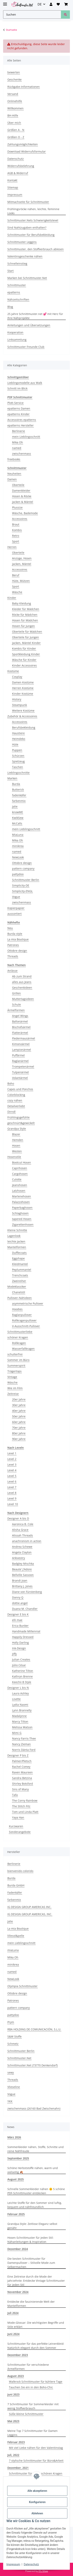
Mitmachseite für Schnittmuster (28, 202)
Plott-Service (15, 403)
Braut (15, 524)
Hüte (15, 744)
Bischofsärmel (21, 1027)
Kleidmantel (20, 1264)
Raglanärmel (20, 1061)
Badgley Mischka (23, 1563)
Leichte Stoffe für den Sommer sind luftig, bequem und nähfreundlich (34, 2205)
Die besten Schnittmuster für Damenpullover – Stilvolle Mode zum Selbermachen (31, 2263)
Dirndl (11, 1112)
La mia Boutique (18, 939)
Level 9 (11, 1498)
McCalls (17, 823)
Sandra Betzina (22, 1778)
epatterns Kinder (18, 414)
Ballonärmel (20, 1021)
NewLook (18, 857)
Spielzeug (18, 761)
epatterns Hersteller (20, 425)
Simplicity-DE (20, 885)
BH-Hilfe (12, 115)
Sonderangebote (20, 1832)
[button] (51, 4)
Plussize (17, 507)
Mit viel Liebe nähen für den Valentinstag (36, 2448)
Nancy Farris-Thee (24, 1738)
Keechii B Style (21, 1682)
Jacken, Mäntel (21, 564)
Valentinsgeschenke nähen (24, 256)
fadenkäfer (19, 795)
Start (10, 271)
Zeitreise (13, 1394)
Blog (10, 307)
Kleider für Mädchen (25, 609)
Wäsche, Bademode (25, 513)
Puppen (17, 750)
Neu (10, 928)
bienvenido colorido (20, 1871)
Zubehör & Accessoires (22, 716)
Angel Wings (20, 1016)
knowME (17, 812)
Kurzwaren (16, 1826)
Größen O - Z (15, 137)
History (16, 699)
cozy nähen (14, 1100)
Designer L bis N (18, 1688)
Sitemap (12, 187)
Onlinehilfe (14, 101)
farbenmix (19, 801)
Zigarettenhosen (22, 1224)
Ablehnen (37, 2513)
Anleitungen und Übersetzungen (28, 325)
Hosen (16, 1145)
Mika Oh (17, 442)
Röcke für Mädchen (24, 614)
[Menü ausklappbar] (5, 2)
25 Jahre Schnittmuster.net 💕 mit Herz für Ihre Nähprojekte (35, 316)
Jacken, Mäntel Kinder (26, 643)
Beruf (15, 575)
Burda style (14, 934)
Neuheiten (14, 473)
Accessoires (19, 519)
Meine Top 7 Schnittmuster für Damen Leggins (32, 2433)
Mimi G (16, 1733)
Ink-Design (19, 1648)
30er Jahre (19, 1405)
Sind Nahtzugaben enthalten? (26, 227)
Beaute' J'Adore (22, 1569)
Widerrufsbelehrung (20, 166)
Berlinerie (18, 431)
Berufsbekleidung (23, 727)
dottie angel (20, 1603)
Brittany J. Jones (22, 1586)
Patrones (13, 945)
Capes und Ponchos (20, 1089)
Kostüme (13, 671)
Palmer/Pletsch (22, 1761)
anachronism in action (26, 1541)
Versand (12, 94)
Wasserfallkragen (23, 1348)
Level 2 (11, 1459)
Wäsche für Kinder (24, 660)
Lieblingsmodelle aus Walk (24, 383)
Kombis (17, 530)
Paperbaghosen (22, 1207)
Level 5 (11, 1476)
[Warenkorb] (66, 4)
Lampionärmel (21, 1049)
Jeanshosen (19, 1185)
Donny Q (17, 1597)
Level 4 (11, 1470)
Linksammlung (16, 339)
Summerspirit (16, 1365)
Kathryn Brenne (22, 1676)
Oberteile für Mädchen (27, 631)
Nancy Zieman (21, 1744)
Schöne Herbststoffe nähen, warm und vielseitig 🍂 (32, 2170)
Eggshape (18, 1258)
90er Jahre (19, 1439)
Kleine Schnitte (17, 1230)
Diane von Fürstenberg (27, 1592)
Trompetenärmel (23, 1066)
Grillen (16, 993)
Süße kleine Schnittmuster (26, 2414)
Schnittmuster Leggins (22, 242)
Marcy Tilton (20, 1721)
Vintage (12, 1377)
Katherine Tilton (22, 1671)
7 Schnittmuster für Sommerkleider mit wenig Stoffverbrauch (33, 2406)
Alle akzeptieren (37, 2490)
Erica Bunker (20, 1625)
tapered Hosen (21, 1219)
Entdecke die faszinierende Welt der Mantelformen (31, 2304)
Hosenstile (14, 1157)
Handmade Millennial (26, 1631)
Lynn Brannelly (22, 1710)
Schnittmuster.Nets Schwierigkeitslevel (32, 220)
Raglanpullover (22, 1315)
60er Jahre (19, 1422)
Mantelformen (16, 1247)
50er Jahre (19, 1416)
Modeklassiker (16, 1286)
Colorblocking (16, 1095)
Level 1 (11, 1453)
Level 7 (11, 1487)
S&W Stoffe (14, 2036)
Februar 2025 (16, 2214)
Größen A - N (15, 130)
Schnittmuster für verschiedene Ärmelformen (28, 2367)
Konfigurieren (37, 2502)
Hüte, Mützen (21, 581)
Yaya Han (18, 1817)
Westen (17, 1151)
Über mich (14, 123)
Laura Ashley (20, 1693)
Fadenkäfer (14, 1892)
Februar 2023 (16, 2442)
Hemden (17, 1140)
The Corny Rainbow (24, 1800)
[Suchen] (32, 14)
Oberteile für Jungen (25, 637)
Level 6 (11, 1481)
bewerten (13, 72)
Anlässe (12, 970)
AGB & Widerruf (17, 173)
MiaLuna (17, 834)
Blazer (16, 1134)
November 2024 (17, 2292)
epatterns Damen (18, 408)
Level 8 (11, 1493)
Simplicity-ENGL (22, 891)
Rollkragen (19, 1343)
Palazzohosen (21, 1202)
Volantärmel (20, 1078)
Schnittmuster (16, 285)
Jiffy (14, 1654)
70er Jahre (19, 1427)
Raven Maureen (22, 1772)
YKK (9, 2101)
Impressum (13, 2564)
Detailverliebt (16, 1106)
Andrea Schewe (22, 1546)
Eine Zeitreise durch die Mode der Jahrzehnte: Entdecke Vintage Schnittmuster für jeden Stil (36, 2281)
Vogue (16, 897)
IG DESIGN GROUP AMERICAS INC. (29, 1907)
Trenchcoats (20, 1275)
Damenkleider (21, 490)
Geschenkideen (22, 987)
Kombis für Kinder (24, 648)
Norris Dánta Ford (23, 1750)
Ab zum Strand (22, 976)
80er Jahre (19, 1433)
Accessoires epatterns (21, 420)
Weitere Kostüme (23, 710)
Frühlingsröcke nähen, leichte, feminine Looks (33, 211)
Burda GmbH (15, 1885)
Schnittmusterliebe (19, 1332)
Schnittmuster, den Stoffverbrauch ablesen (35, 249)
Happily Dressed (22, 1637)
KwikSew (17, 818)
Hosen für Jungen (23, 626)
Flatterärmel (20, 1033)
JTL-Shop (43, 2571)
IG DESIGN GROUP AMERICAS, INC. (29, 1914)
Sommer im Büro (18, 1360)
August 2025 (15, 2179)
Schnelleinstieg (17, 263)
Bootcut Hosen (21, 1162)
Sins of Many (20, 1789)
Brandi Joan (19, 1580)
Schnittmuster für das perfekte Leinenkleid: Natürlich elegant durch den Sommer (35, 2346)
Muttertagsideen (23, 999)
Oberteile (18, 485)
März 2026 (14, 2137)
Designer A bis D (18, 1518)
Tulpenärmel (20, 1072)
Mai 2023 (13, 2421)
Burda (16, 784)
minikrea (18, 846)
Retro (15, 535)
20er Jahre (19, 1399)
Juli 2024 (12, 2313)
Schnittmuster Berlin (25, 880)
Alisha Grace (20, 1530)
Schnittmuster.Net (19, 2058)
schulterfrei (15, 1354)
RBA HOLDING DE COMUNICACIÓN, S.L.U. (34, 2029)
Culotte (16, 1179)
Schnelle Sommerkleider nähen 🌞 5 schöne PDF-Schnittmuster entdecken (36, 2191)
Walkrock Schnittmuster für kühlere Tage (35, 2381)
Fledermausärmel (23, 1038)
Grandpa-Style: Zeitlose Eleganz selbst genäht (32, 2226)
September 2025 (18, 2158)
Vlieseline (13, 2087)
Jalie (15, 806)
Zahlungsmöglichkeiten (22, 144)
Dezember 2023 (17, 2355)
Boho (10, 1083)
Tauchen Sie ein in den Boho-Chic (31, 2387)
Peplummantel (21, 1269)
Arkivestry (18, 1558)
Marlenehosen (21, 1196)
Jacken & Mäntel (22, 502)
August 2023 (15, 2376)
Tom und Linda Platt (25, 1812)
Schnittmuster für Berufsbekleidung (31, 235)
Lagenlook (13, 1236)
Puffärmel (18, 1055)
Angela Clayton (22, 1552)
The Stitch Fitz (21, 1806)
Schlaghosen (20, 1213)
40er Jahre (19, 1411)
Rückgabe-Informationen (23, 87)
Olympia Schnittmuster (22, 1986)
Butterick (18, 789)
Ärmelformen (16, 1010)
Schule (16, 1004)
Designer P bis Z (17, 1755)
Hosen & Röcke (21, 496)
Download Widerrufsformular (26, 151)
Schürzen (18, 756)
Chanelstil (18, 1292)
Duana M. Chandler (25, 1609)
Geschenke (14, 79)
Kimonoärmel (21, 1044)
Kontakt (12, 180)
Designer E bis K (18, 1614)
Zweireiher (19, 1281)
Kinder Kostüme (22, 693)
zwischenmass (21, 453)
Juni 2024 (13, 2334)
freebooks (13, 459)
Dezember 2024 (17, 2249)
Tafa (15, 1795)
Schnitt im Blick (17, 388)
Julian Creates (21, 1659)
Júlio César (19, 1665)
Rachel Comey (21, 1766)
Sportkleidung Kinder (26, 654)
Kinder (11, 598)
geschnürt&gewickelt (21, 1123)
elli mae (17, 1620)
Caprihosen (19, 1168)
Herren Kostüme (22, 688)
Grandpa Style (16, 1128)
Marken (12, 778)
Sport (15, 541)
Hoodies (17, 1309)
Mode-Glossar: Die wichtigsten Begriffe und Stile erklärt (35, 2325)
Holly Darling (20, 1642)
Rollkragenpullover (24, 1320)
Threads (12, 956)
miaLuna (13, 1950)
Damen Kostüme (23, 682)
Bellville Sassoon (23, 1575)
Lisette (16, 1699)
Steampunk (19, 705)
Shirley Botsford (22, 1783)
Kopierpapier (16, 908)
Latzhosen (18, 1190)
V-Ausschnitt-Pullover (26, 1326)
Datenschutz (31, 2564)
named (16, 448)
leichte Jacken (16, 1241)
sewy (10, 2072)
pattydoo (18, 874)
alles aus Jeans (21, 982)
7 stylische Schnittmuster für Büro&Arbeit (36, 2460)
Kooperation (15, 332)
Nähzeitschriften (18, 299)
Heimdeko (18, 739)
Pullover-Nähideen (19, 1298)
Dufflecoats (19, 1253)
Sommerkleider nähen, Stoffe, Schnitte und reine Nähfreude (35, 2149)
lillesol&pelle (15, 1936)
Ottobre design (22, 863)
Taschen (17, 767)
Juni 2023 (13, 2394)
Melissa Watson (22, 1727)
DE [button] (40, 4)
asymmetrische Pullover (27, 1303)
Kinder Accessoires (24, 665)
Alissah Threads (22, 1535)
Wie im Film (15, 1388)
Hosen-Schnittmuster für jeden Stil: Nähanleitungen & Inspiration (30, 2240)
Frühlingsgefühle (18, 1117)
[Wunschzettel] (58, 4)
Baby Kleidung (21, 603)
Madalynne (19, 1716)
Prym (10, 2022)
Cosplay (17, 677)
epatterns (13, 292)
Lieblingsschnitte (18, 772)
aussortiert (14, 913)
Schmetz (12, 2044)
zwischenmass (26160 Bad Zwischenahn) (33, 2108)
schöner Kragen (17, 1337)
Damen (12, 479)
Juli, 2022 (13, 2455)
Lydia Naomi (20, 1704)
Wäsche (17, 592)
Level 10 (12, 1504)
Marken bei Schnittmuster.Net (27, 278)
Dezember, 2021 (18, 2468)
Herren (12, 547)
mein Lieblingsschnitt (26, 436)
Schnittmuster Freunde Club (25, 347)
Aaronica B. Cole (22, 1524)
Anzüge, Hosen (22, 558)
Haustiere (18, 733)
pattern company (23, 868)
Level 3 (11, 1464)
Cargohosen (20, 1174)
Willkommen (15, 108)
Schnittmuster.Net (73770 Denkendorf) (32, 2065)
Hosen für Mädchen (25, 620)
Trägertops (14, 1371)
